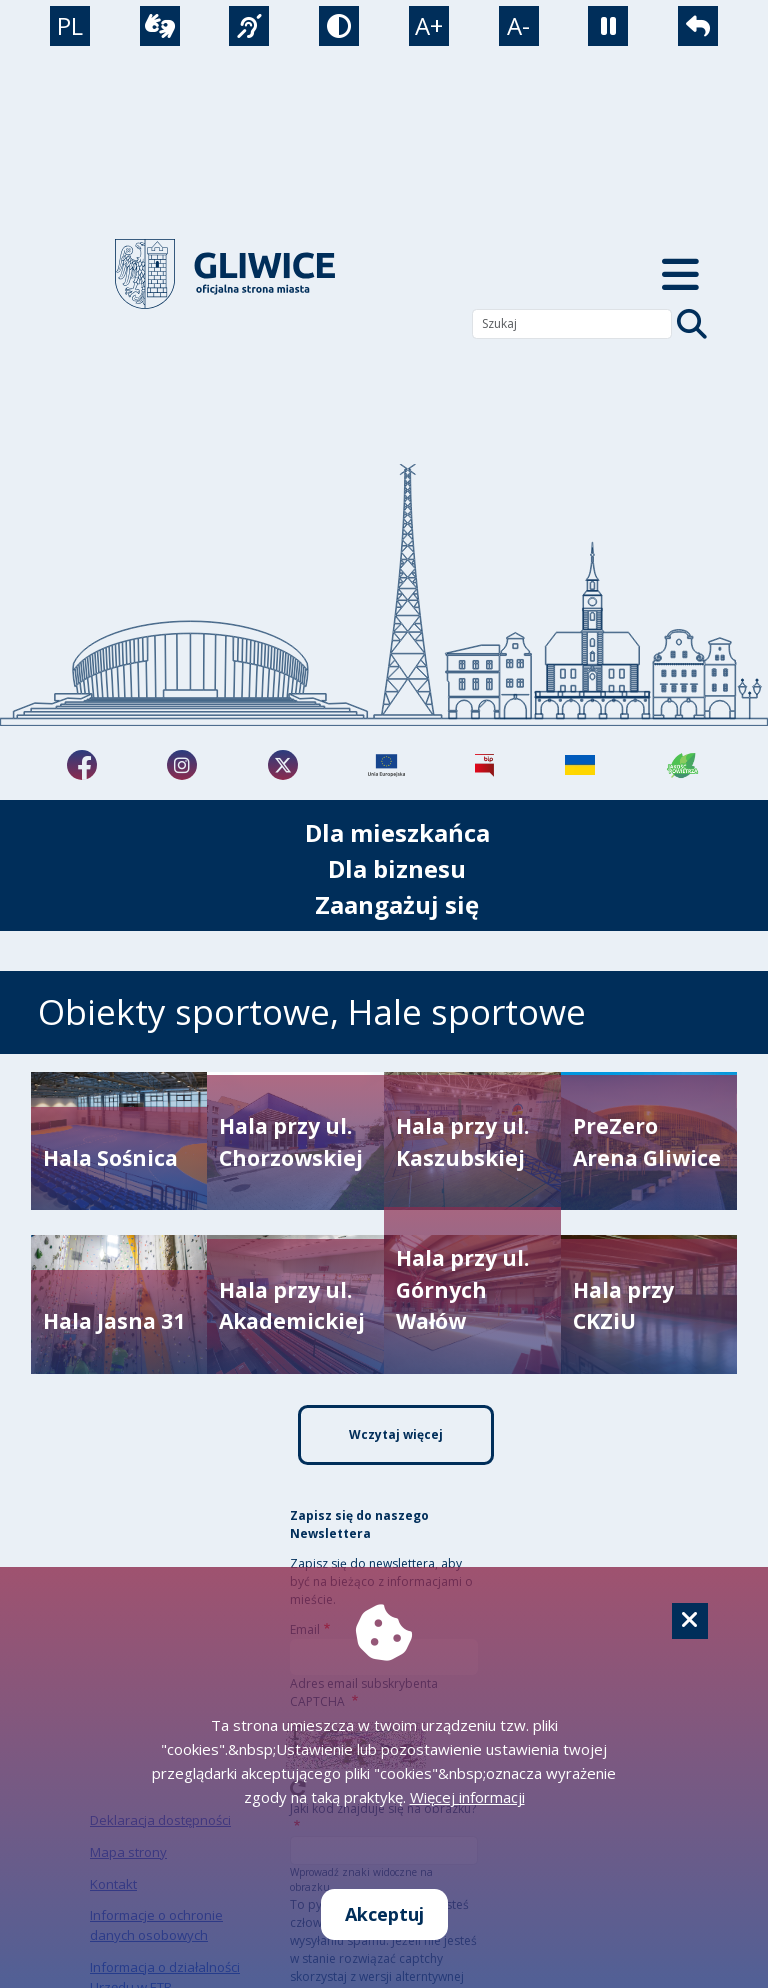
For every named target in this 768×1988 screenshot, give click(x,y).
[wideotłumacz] (160, 26)
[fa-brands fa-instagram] (182, 765)
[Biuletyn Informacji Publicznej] (484, 765)
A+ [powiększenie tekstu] (429, 25)
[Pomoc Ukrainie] (580, 765)
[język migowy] (249, 26)
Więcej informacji (467, 1797)
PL (70, 25)
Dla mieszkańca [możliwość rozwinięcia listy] (397, 832)
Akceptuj (384, 1914)
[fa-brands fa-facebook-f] (82, 765)
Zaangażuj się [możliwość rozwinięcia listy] (397, 904)
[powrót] (698, 26)
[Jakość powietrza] (683, 765)
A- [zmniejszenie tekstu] (518, 25)
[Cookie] (690, 1621)
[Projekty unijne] (386, 765)
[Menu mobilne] (680, 274)
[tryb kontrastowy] (339, 26)
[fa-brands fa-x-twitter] (283, 765)
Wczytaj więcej (396, 1434)
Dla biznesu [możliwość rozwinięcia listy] (397, 868)
